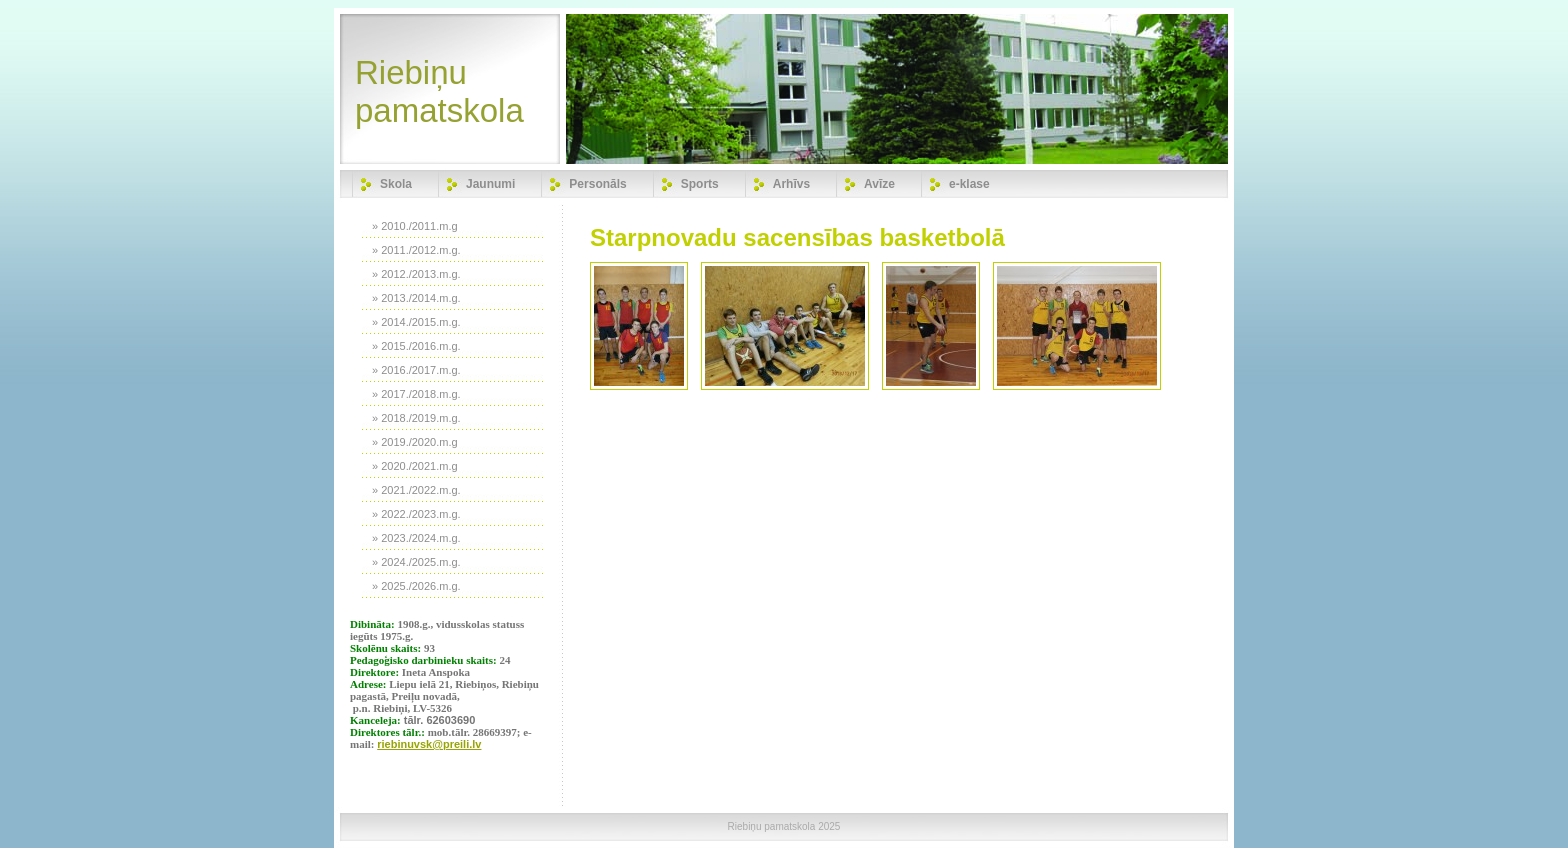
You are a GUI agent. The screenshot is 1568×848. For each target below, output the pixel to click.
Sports (700, 184)
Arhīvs (791, 184)
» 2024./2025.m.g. (416, 562)
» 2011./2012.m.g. (416, 250)
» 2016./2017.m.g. (416, 370)
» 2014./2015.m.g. (416, 322)
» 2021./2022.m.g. (416, 490)
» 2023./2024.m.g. (416, 538)
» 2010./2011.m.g (415, 226)
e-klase (969, 184)
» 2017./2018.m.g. (416, 394)
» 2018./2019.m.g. (416, 418)
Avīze (879, 184)
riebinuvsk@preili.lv (429, 744)
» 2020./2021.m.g (415, 466)
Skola (396, 184)
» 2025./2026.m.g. (416, 586)
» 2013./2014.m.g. (416, 298)
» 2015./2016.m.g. (416, 346)
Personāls (597, 184)
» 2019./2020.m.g (415, 442)
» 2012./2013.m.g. (416, 274)
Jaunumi (490, 184)
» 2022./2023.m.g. (416, 514)
